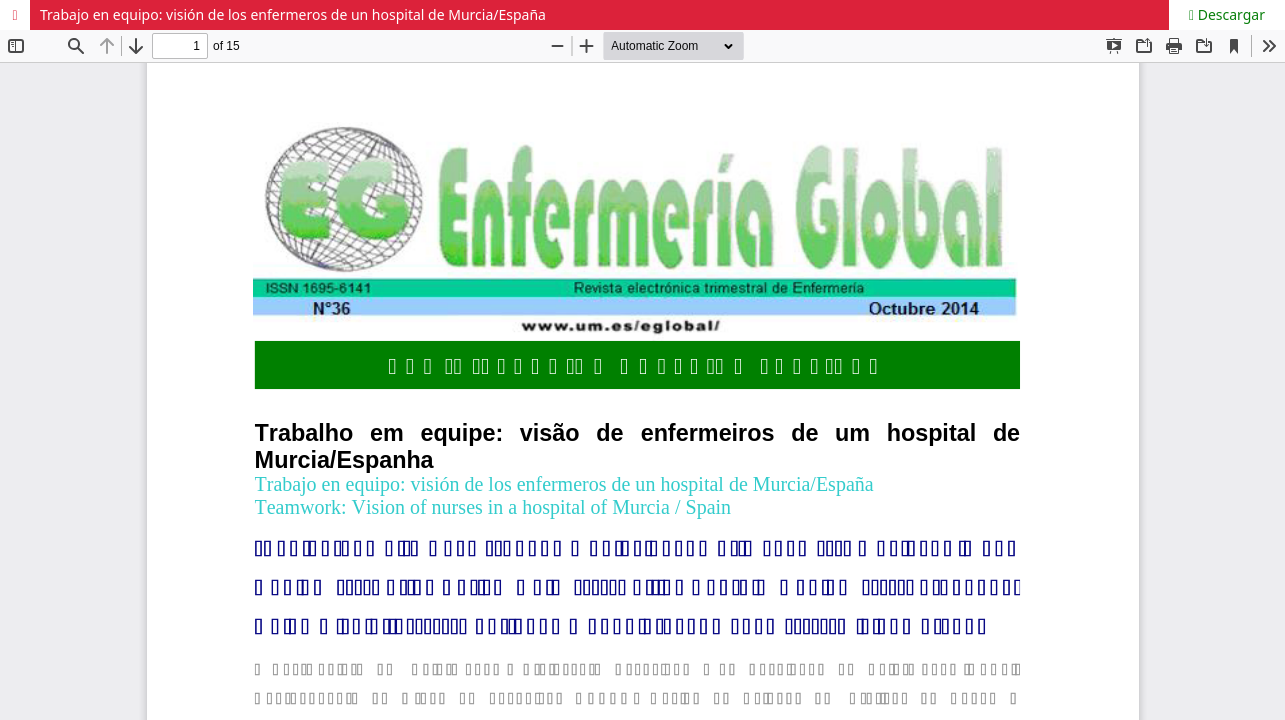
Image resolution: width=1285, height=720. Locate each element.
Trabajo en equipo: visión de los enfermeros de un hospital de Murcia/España (293, 14)
